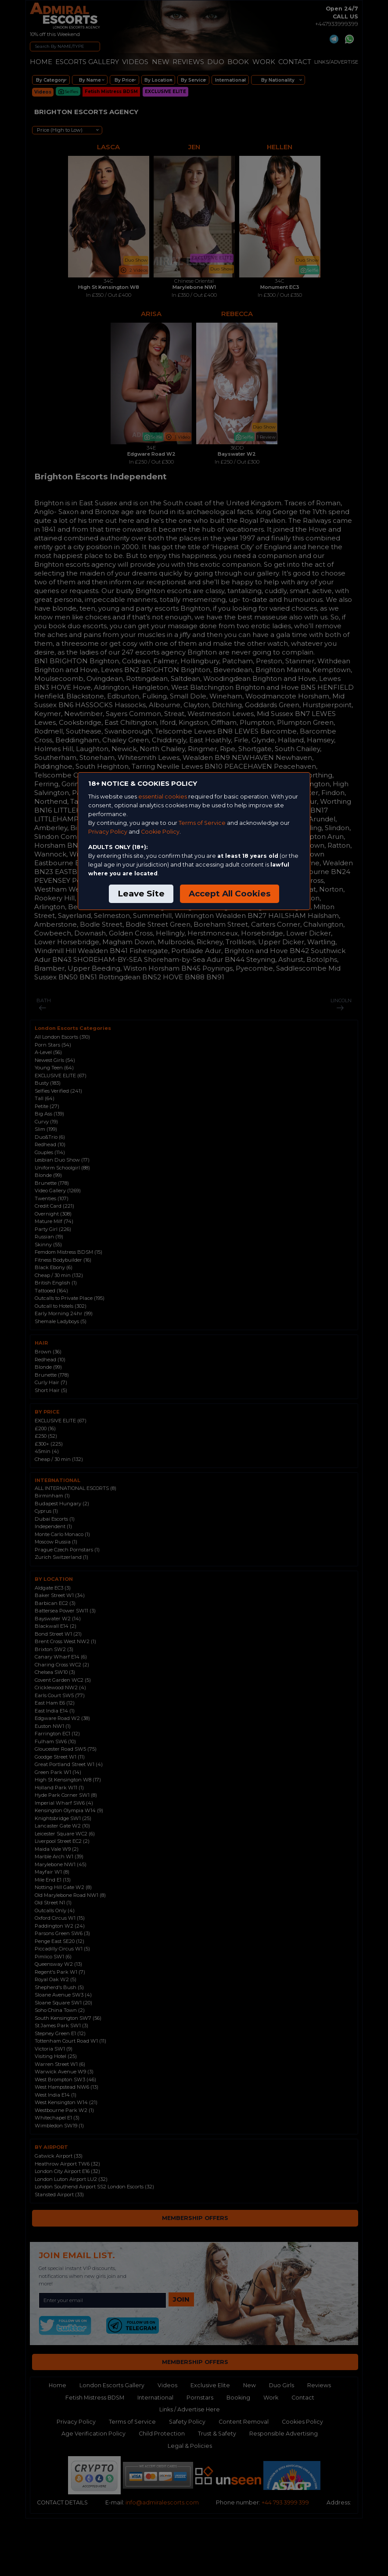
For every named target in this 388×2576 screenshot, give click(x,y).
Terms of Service (202, 823)
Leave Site (141, 894)
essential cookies (162, 796)
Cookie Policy (160, 831)
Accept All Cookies (229, 894)
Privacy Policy (107, 831)
